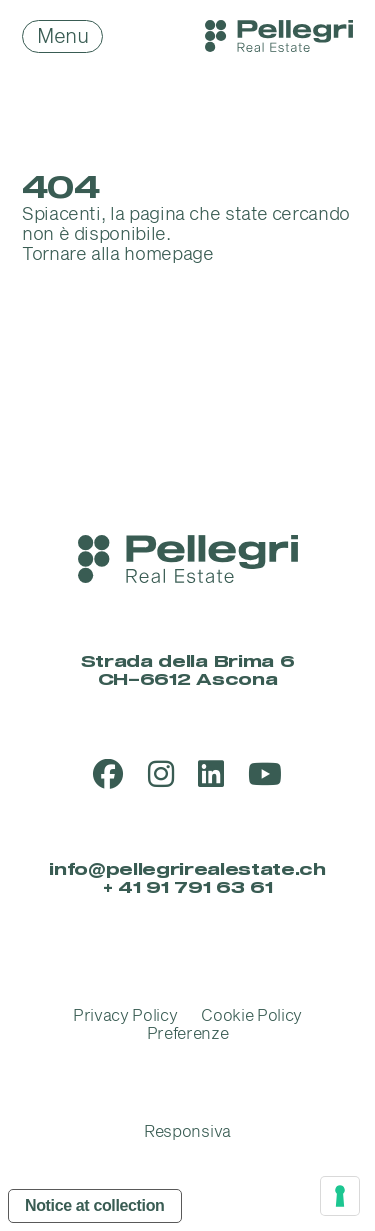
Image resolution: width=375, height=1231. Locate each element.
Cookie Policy (251, 1016)
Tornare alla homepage (117, 254)
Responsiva (187, 1132)
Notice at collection (95, 1205)
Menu (62, 37)
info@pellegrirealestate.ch (187, 870)
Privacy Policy (125, 1016)
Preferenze (188, 1034)
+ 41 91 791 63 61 (188, 888)
